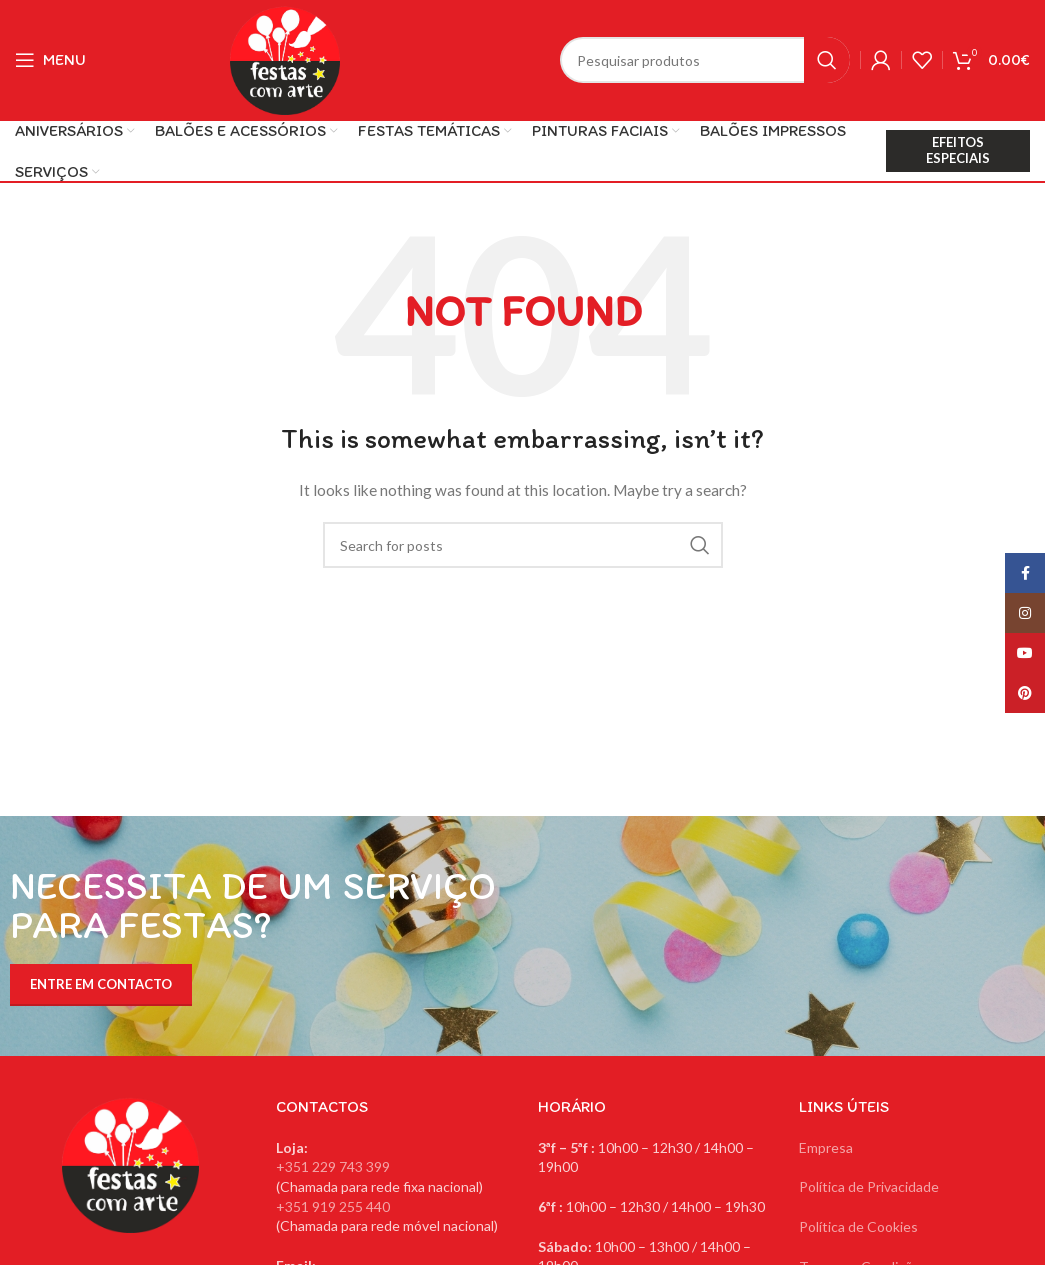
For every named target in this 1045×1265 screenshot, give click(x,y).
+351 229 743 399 (333, 1166)
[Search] (705, 60)
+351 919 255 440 (333, 1206)
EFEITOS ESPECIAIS (958, 150)
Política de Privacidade (869, 1186)
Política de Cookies (858, 1226)
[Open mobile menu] (50, 60)
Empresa (826, 1147)
